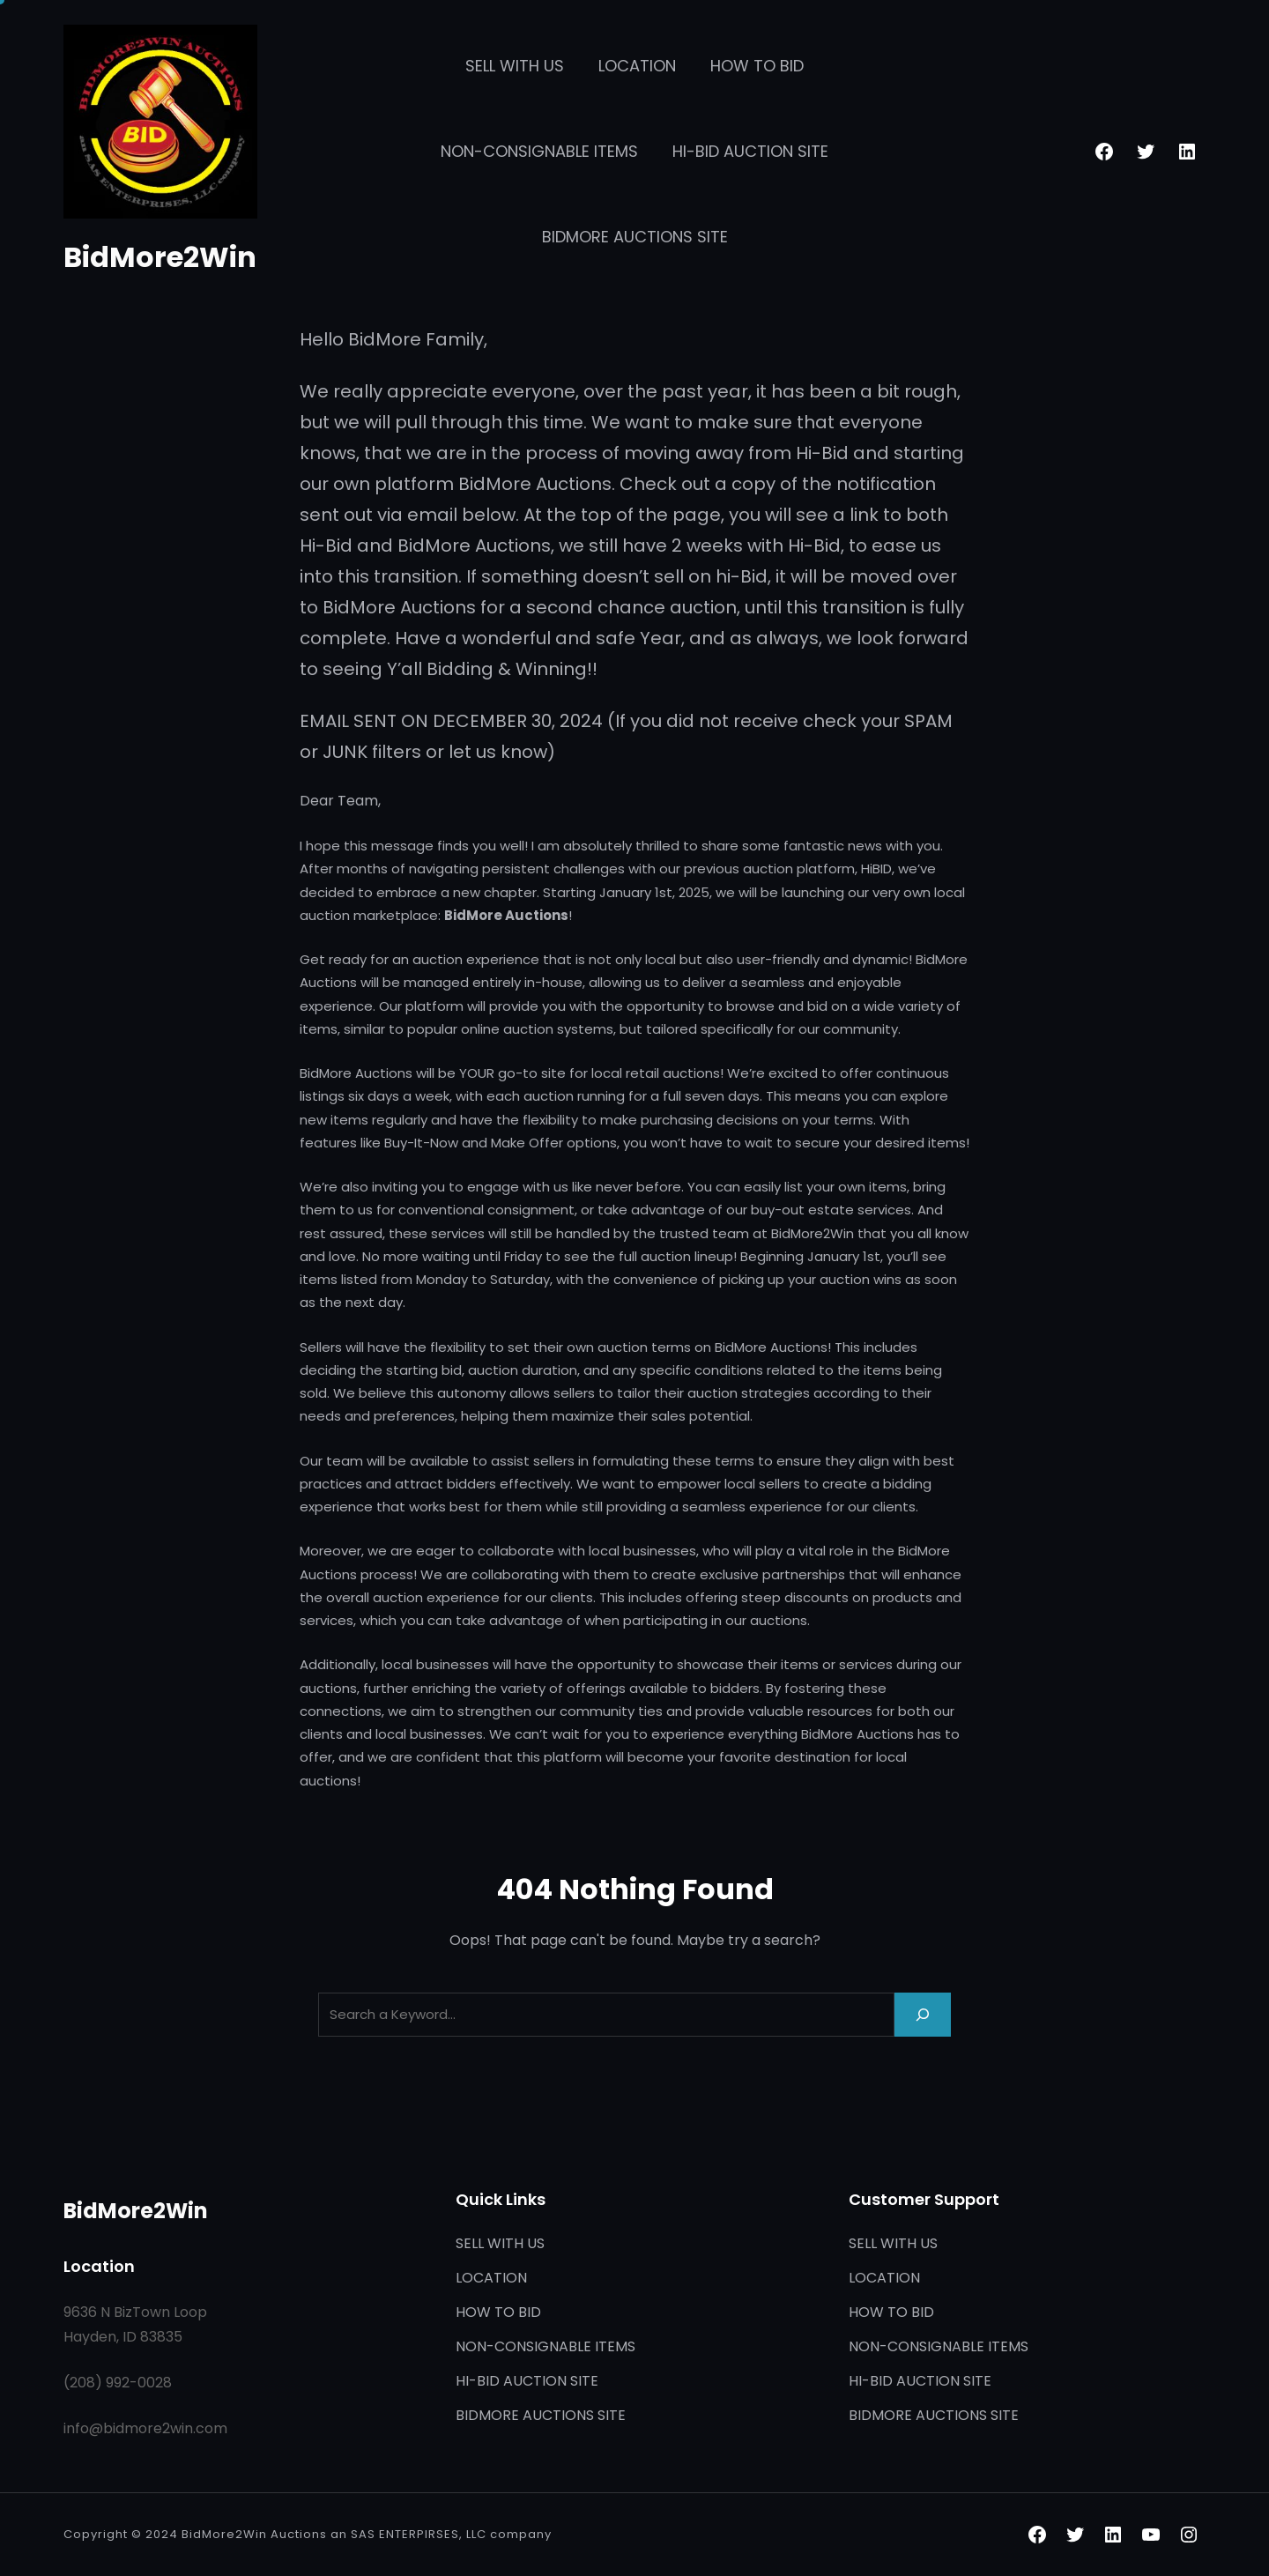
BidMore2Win (159, 257)
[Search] (922, 2014)
